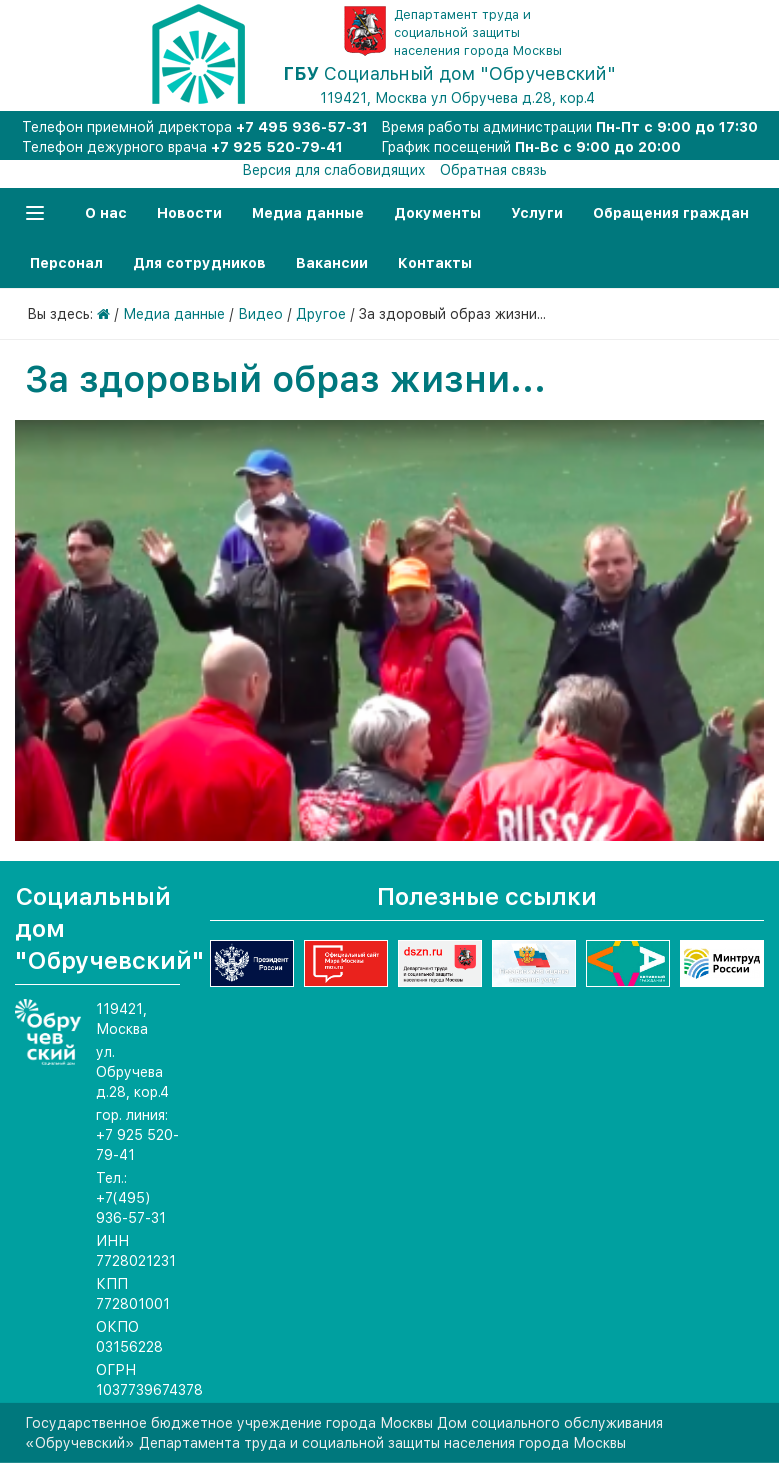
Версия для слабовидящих (334, 170)
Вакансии (332, 263)
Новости (189, 213)
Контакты (435, 263)
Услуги (537, 213)
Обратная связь (493, 170)
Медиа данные (308, 213)
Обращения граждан (671, 213)
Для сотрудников (199, 263)
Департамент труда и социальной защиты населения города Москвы (478, 32)
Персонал (66, 263)
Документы (437, 213)
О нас (106, 213)
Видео (260, 314)
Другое (321, 314)
